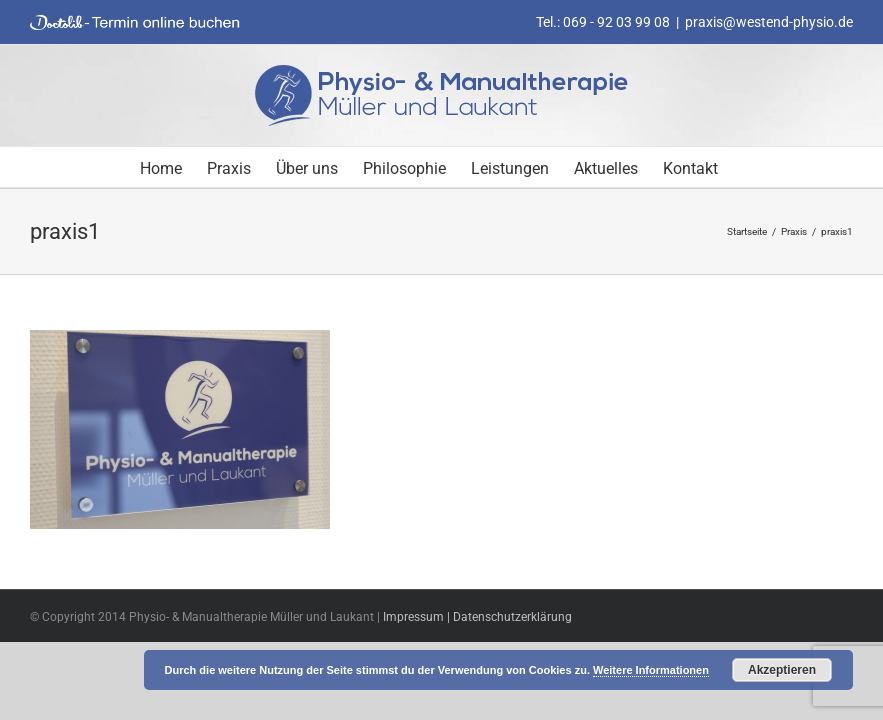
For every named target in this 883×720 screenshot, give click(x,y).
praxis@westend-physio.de (769, 22)
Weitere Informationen (651, 670)
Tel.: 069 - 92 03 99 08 (603, 22)
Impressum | (418, 617)
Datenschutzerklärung (512, 617)
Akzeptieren (782, 670)
